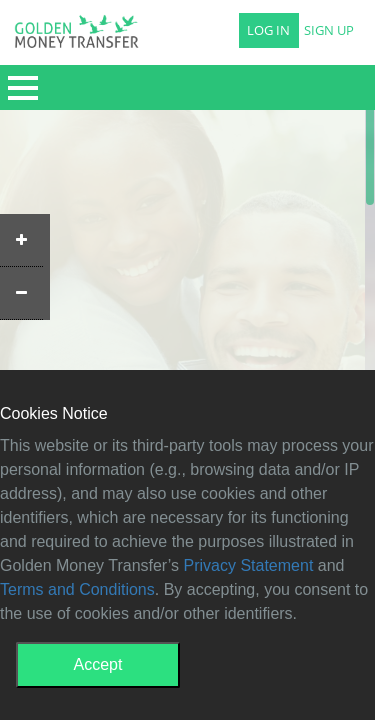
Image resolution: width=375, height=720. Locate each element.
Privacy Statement (249, 565)
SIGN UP (329, 30)
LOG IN (268, 30)
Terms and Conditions (77, 589)
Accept (98, 664)
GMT (76, 37)
